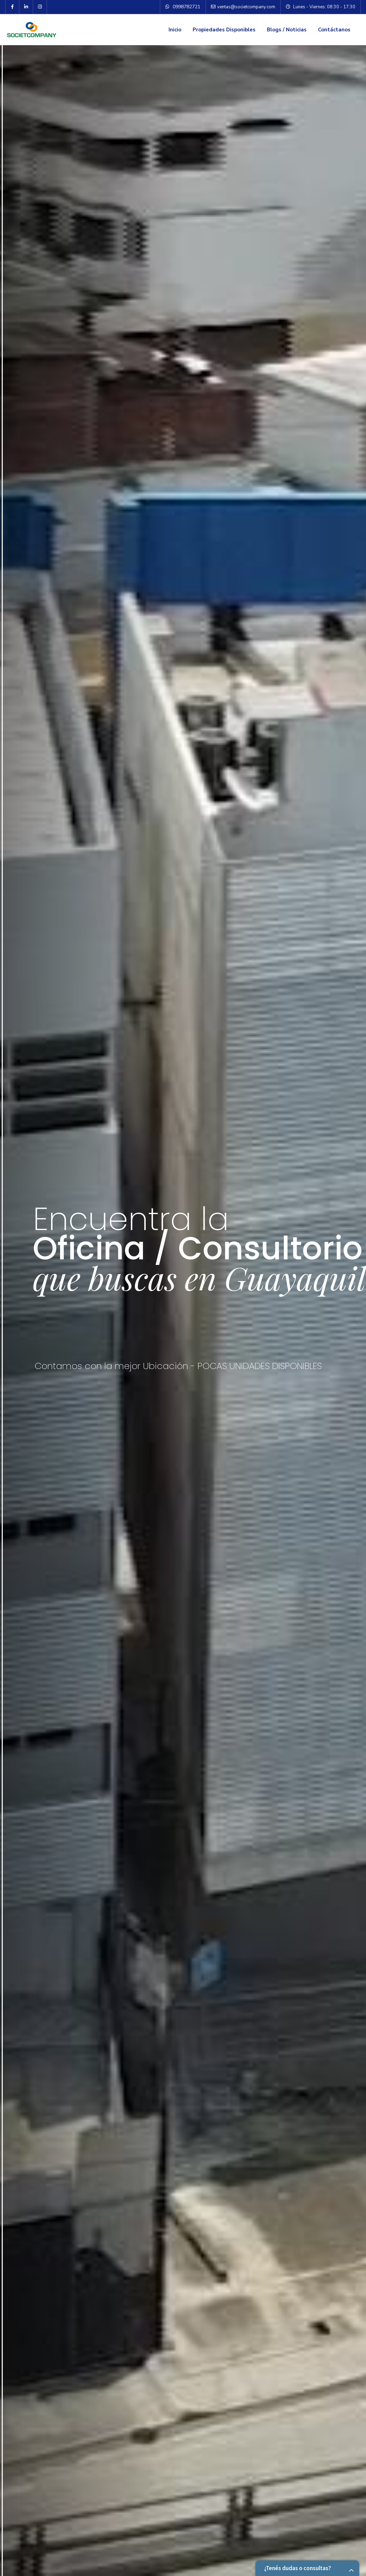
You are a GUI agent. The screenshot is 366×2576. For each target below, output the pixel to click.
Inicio (174, 29)
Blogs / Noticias (287, 29)
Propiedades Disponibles (224, 29)
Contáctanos (334, 29)
